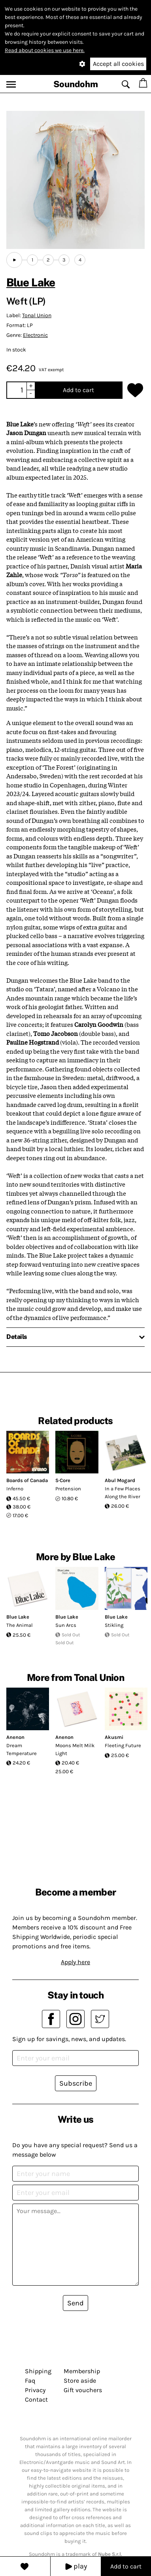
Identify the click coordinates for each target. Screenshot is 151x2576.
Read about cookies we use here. (45, 50)
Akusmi (114, 1737)
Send (75, 2303)
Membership (82, 2371)
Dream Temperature (21, 1749)
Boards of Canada (27, 1480)
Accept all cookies (118, 63)
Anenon (15, 1737)
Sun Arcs (65, 1625)
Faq (30, 2380)
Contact (36, 2399)
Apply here (75, 1962)
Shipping (38, 2371)
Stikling (114, 1625)
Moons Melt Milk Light (74, 1749)
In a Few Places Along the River (122, 1492)
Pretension (68, 1489)
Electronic (35, 335)
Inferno (14, 1489)
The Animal (19, 1625)
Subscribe (75, 2083)
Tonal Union (36, 315)
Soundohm (75, 84)
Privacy (35, 2390)
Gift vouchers (83, 2390)
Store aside (80, 2380)
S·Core (62, 1480)
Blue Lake (30, 282)
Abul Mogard (120, 1480)
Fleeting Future (123, 1745)
